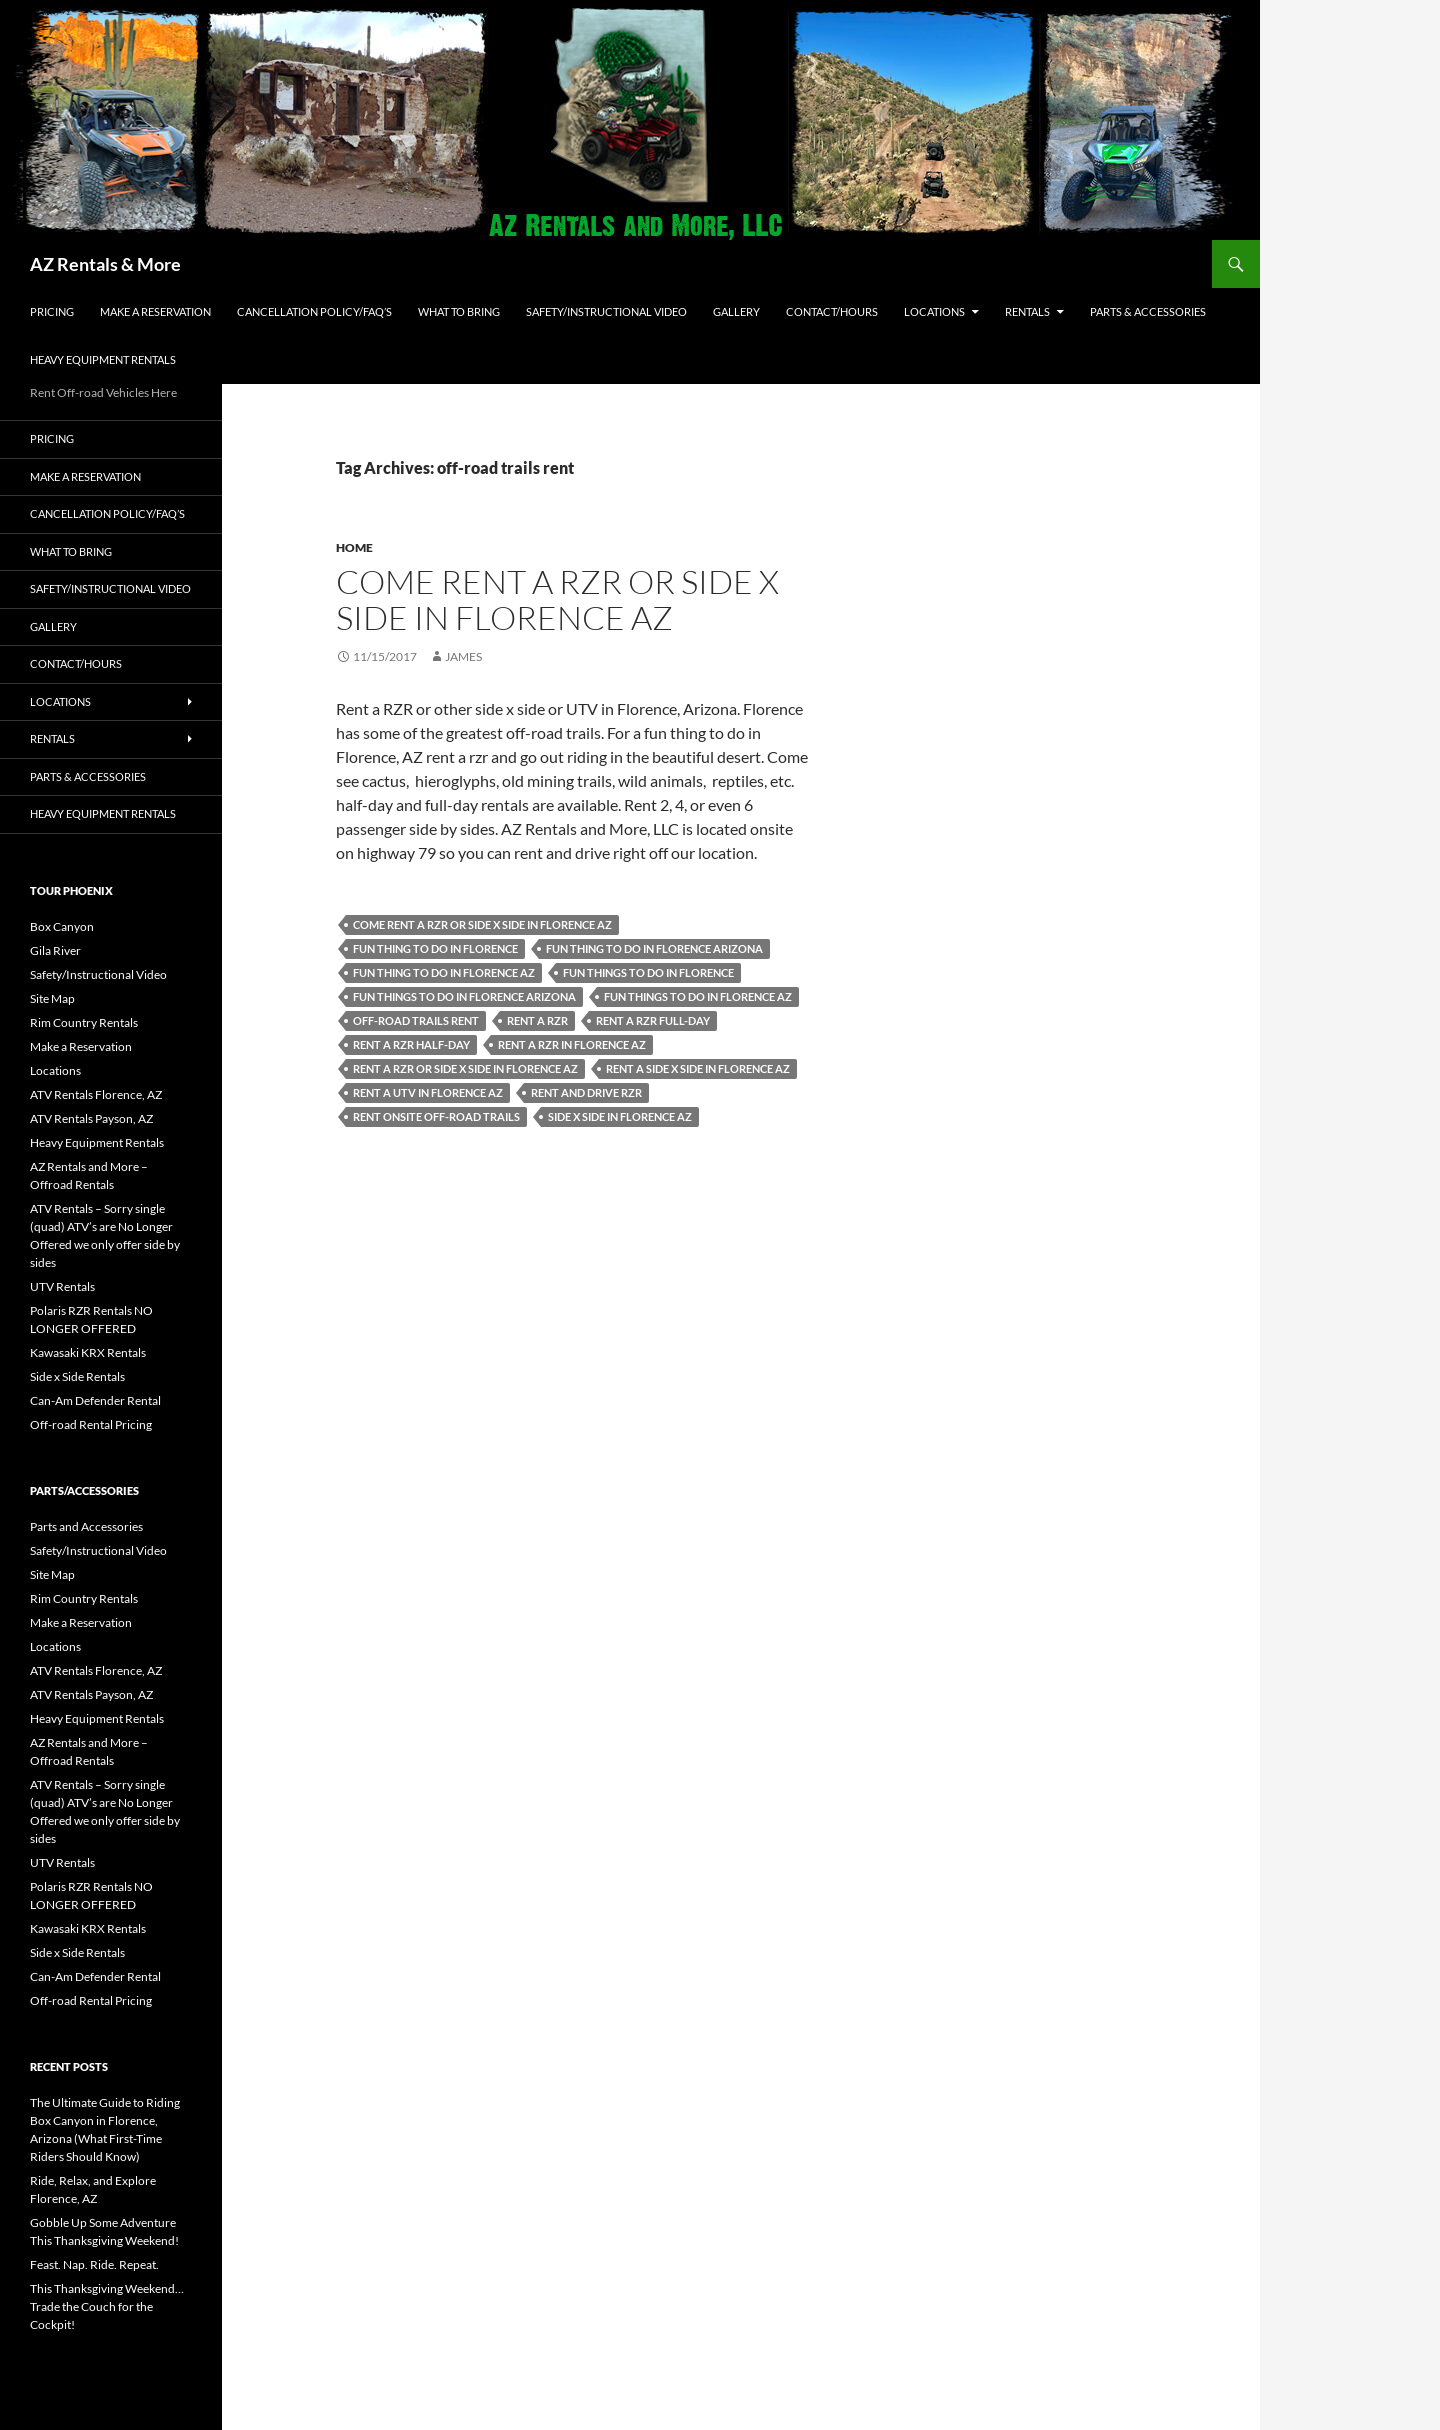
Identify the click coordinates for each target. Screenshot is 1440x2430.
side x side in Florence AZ (620, 1116)
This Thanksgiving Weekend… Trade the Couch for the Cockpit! (107, 2306)
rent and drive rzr (586, 1092)
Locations (934, 311)
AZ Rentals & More (105, 264)
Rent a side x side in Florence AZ (698, 1068)
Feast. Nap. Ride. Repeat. (94, 2264)
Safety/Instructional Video (606, 311)
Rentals (1027, 311)
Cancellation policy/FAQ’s (314, 311)
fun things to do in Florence (648, 972)
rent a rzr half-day (411, 1044)
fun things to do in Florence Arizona (464, 996)
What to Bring (459, 311)
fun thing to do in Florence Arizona (654, 948)
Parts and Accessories (86, 1526)
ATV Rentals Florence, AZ (96, 1094)
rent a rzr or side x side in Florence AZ (465, 1068)
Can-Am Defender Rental (95, 1400)
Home (354, 547)
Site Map (52, 998)
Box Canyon (62, 926)
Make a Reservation (155, 311)
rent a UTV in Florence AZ (428, 1092)
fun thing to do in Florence (435, 948)
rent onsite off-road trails (436, 1116)
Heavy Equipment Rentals (103, 359)
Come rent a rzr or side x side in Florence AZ (557, 599)
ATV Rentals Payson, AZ (91, 1118)
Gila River (55, 950)
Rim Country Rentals (84, 1022)
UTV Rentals (62, 1286)
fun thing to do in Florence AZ (444, 972)
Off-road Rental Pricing (91, 1424)
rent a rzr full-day (653, 1020)
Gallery (736, 311)
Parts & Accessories (1148, 311)
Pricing (52, 311)
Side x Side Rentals (77, 1376)
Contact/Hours (832, 311)
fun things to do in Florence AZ (698, 996)
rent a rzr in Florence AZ (572, 1044)
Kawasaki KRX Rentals (88, 1352)
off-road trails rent (416, 1020)
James (463, 656)
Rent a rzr (537, 1020)
